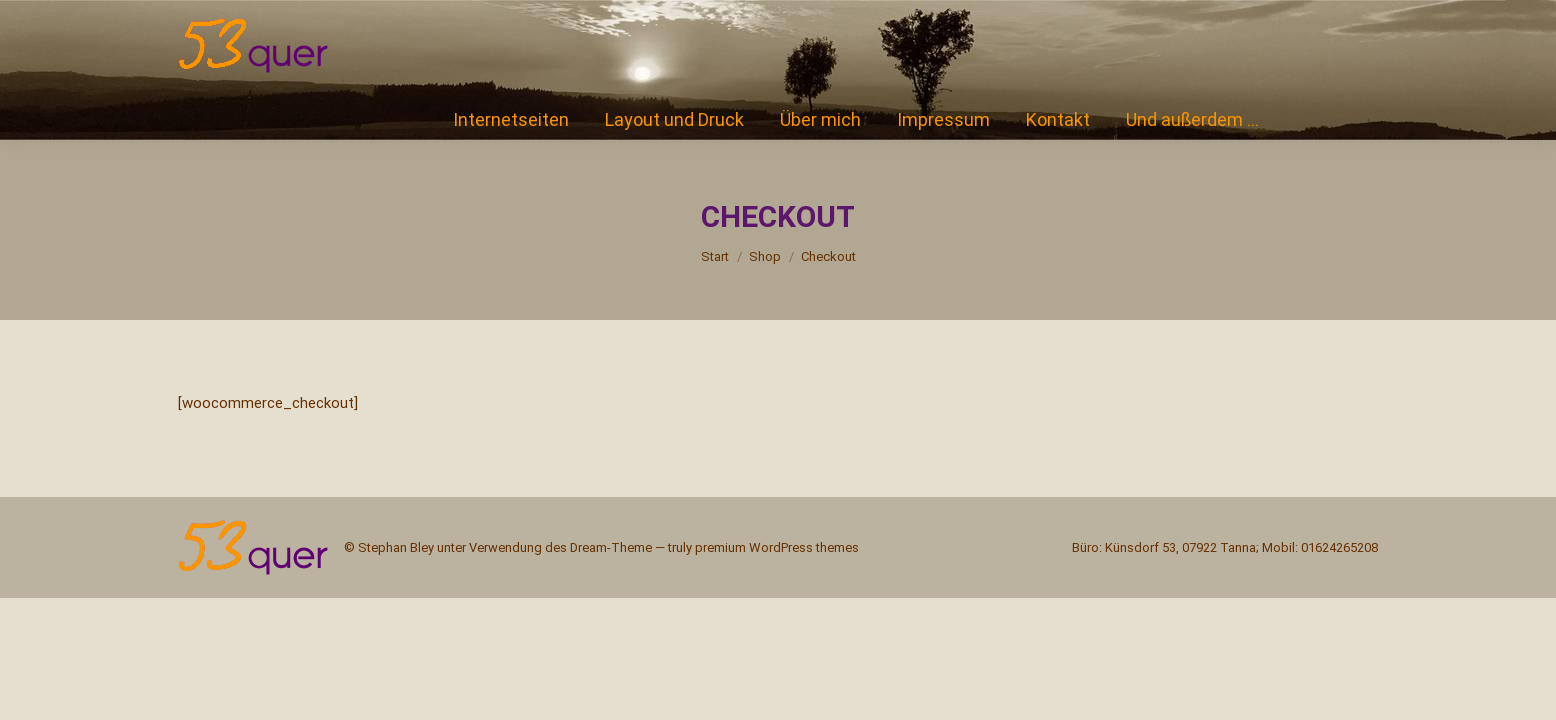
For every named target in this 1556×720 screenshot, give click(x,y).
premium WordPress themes (777, 547)
